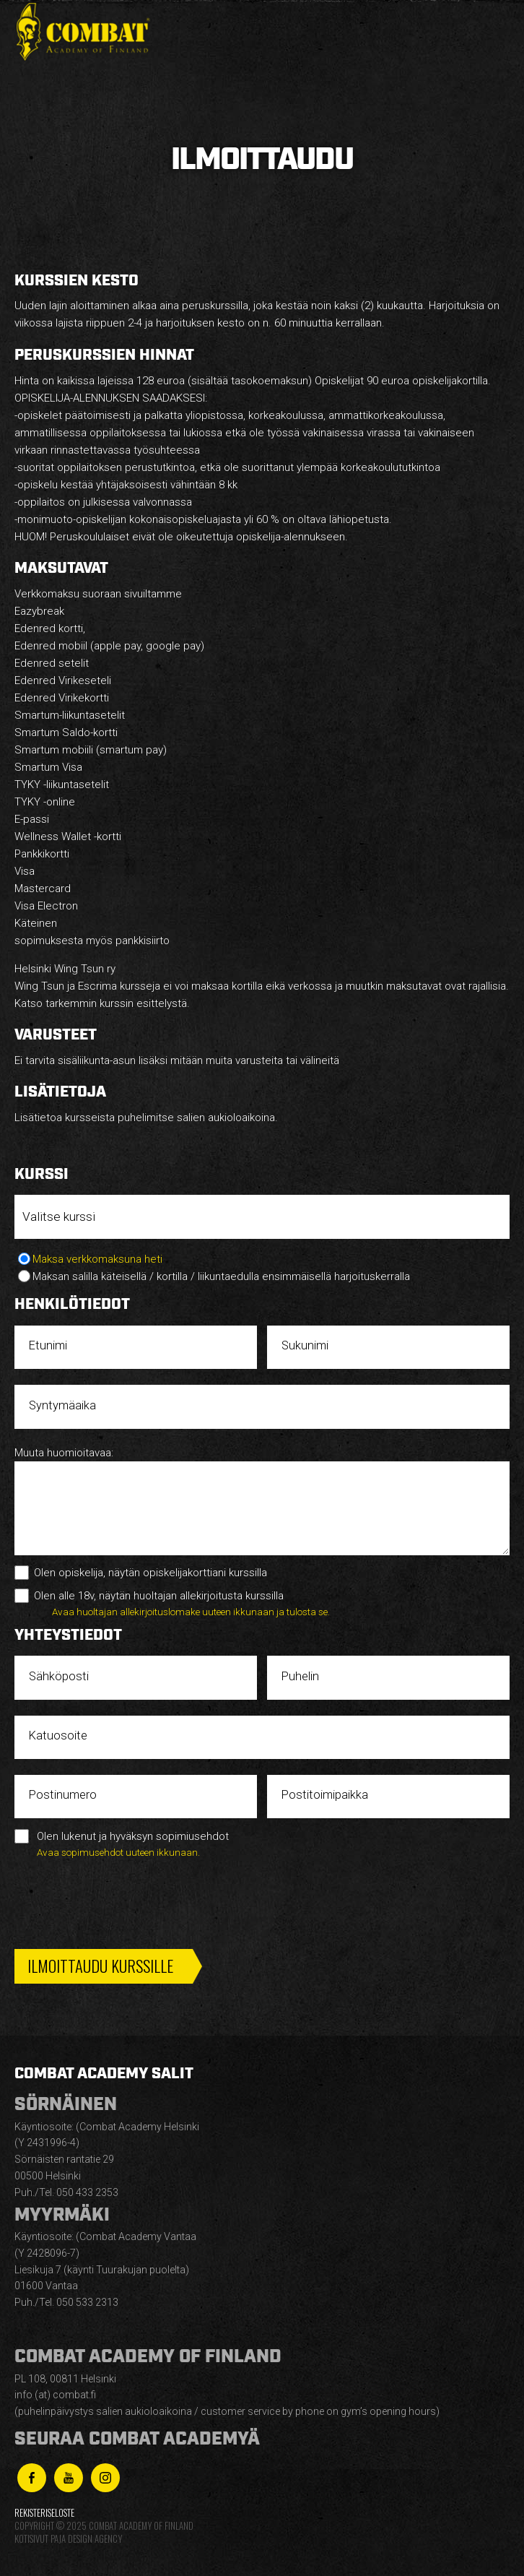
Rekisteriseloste (44, 2513)
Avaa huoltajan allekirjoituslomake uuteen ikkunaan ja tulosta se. (191, 1611)
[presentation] (124, 1899)
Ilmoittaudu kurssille (100, 1965)
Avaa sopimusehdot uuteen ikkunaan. (118, 1852)
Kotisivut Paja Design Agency (68, 2539)
